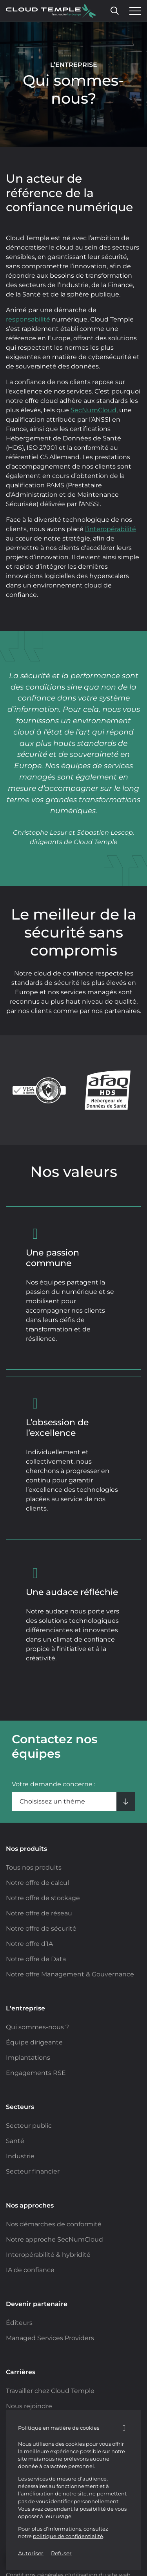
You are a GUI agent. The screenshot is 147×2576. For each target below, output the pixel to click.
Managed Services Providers (50, 2338)
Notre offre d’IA (29, 1943)
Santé (15, 2141)
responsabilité (28, 319)
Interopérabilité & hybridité (48, 2254)
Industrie (20, 2156)
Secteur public (29, 2125)
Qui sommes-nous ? (37, 2027)
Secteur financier (33, 2171)
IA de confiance (30, 2270)
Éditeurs (19, 2322)
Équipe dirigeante (34, 2042)
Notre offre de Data (36, 1959)
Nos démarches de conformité (54, 2224)
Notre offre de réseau (39, 1913)
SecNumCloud (93, 410)
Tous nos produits (34, 1867)
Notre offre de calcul (37, 1882)
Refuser (61, 2553)
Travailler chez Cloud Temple (50, 2391)
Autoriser (31, 2553)
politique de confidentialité (68, 2536)
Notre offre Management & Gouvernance (70, 1974)
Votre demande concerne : (53, 1784)
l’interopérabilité (110, 529)
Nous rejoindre (29, 2406)
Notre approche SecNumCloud (54, 2239)
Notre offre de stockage (43, 1898)
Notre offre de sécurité (41, 1928)
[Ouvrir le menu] (133, 11)
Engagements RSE (36, 2073)
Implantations (28, 2057)
